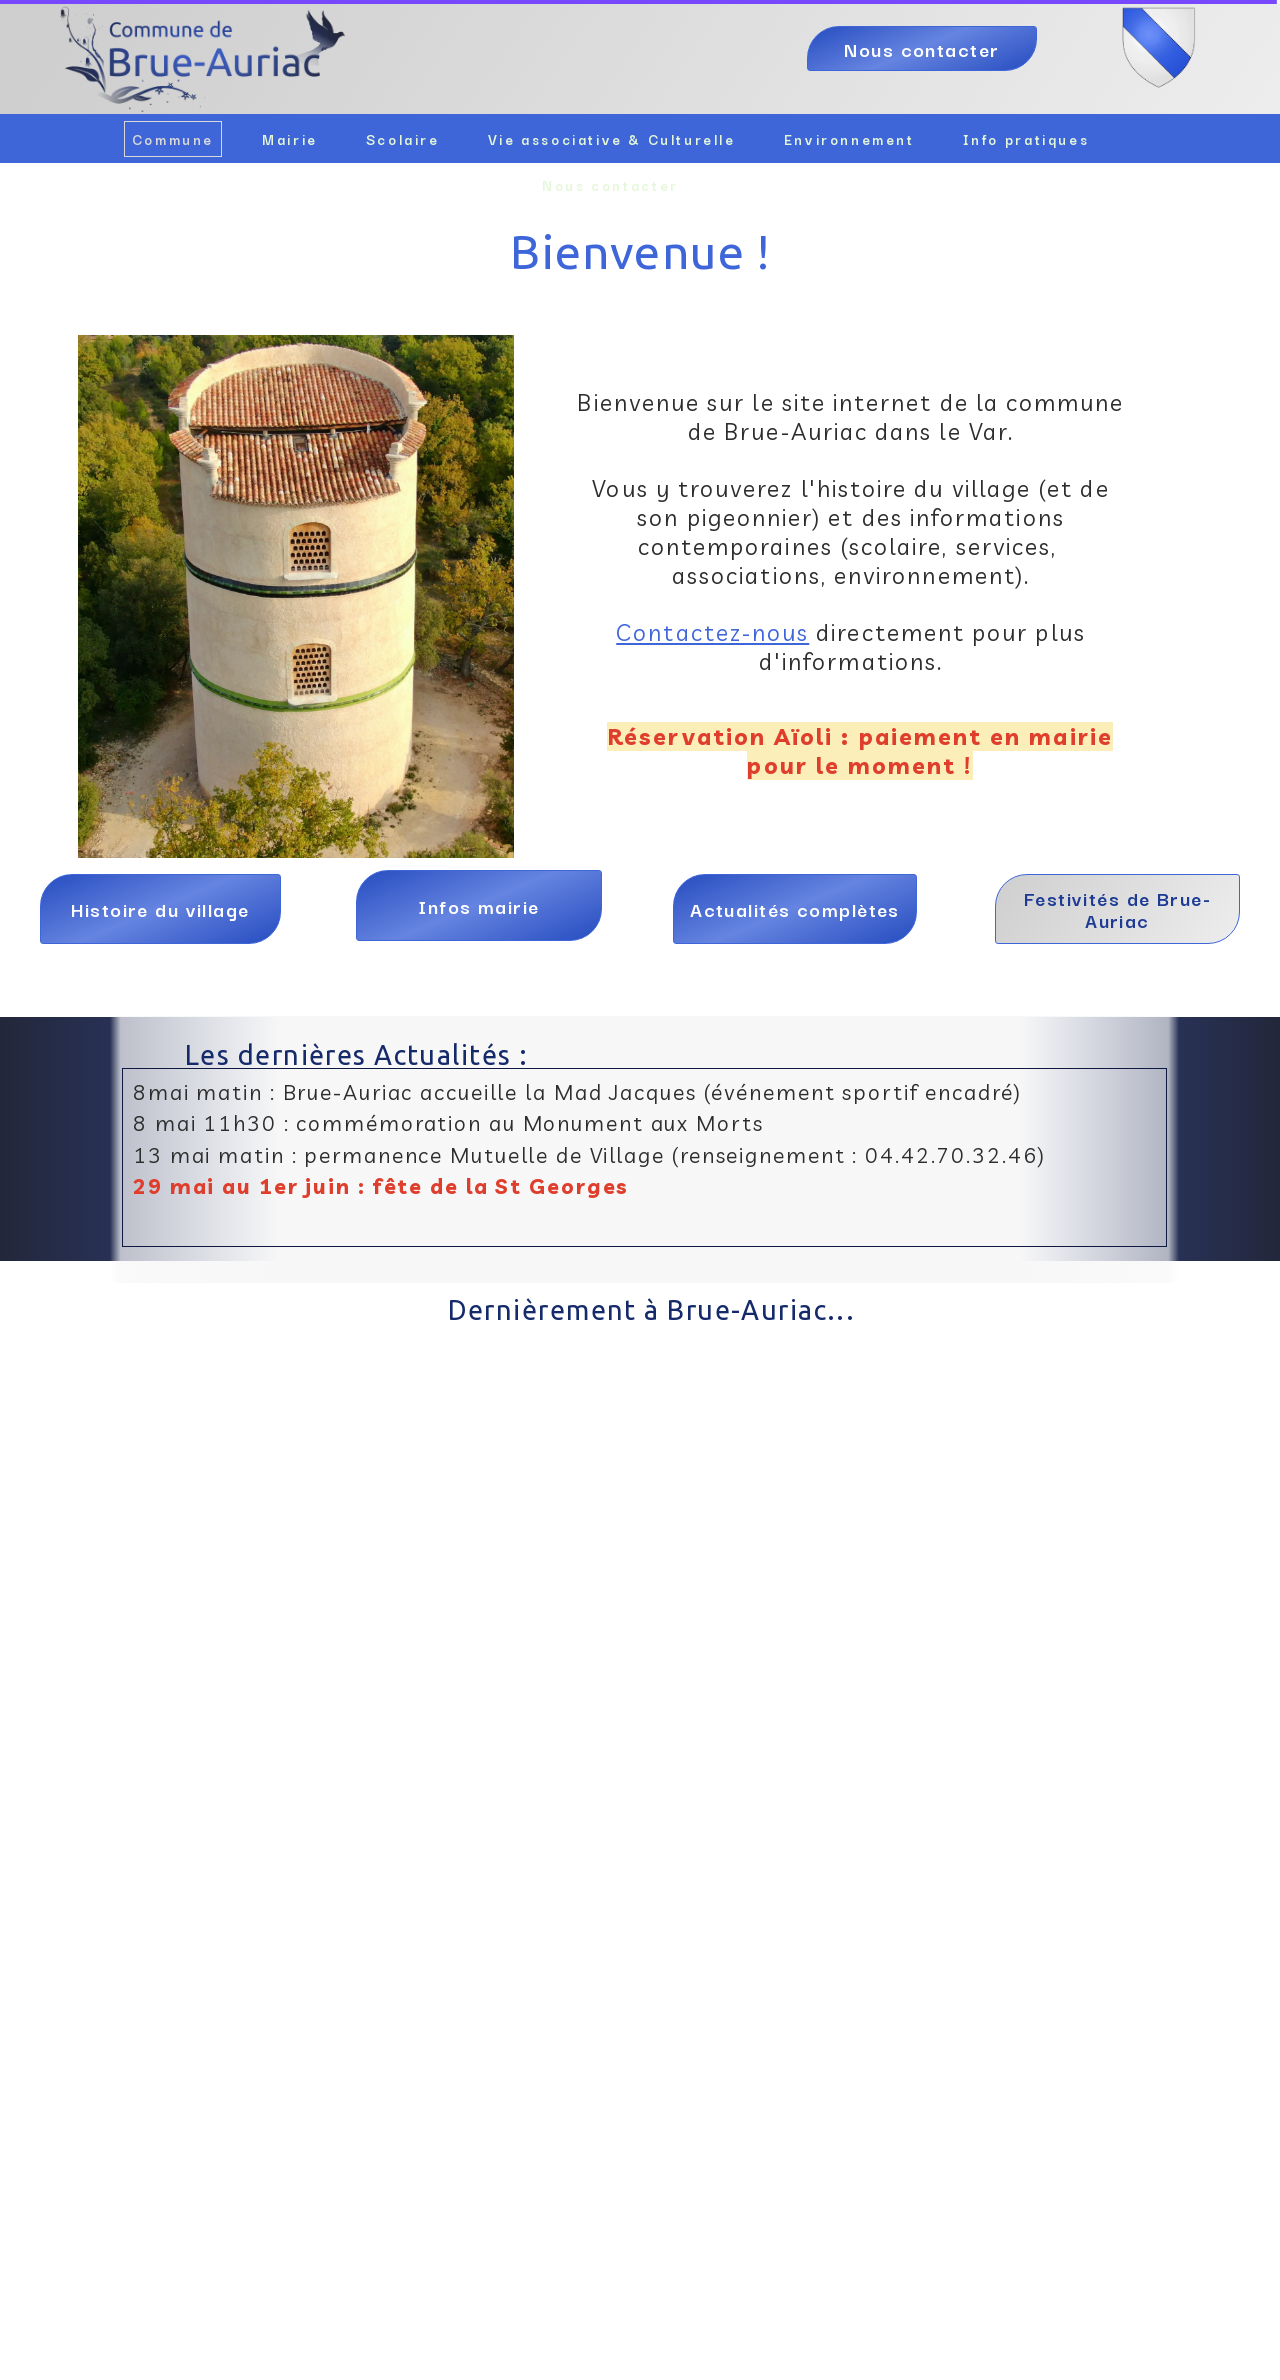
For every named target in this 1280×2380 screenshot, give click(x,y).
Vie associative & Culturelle (612, 139)
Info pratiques (1026, 139)
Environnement (849, 139)
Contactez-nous (712, 632)
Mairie (290, 139)
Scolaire (403, 139)
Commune (173, 139)
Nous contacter (610, 185)
